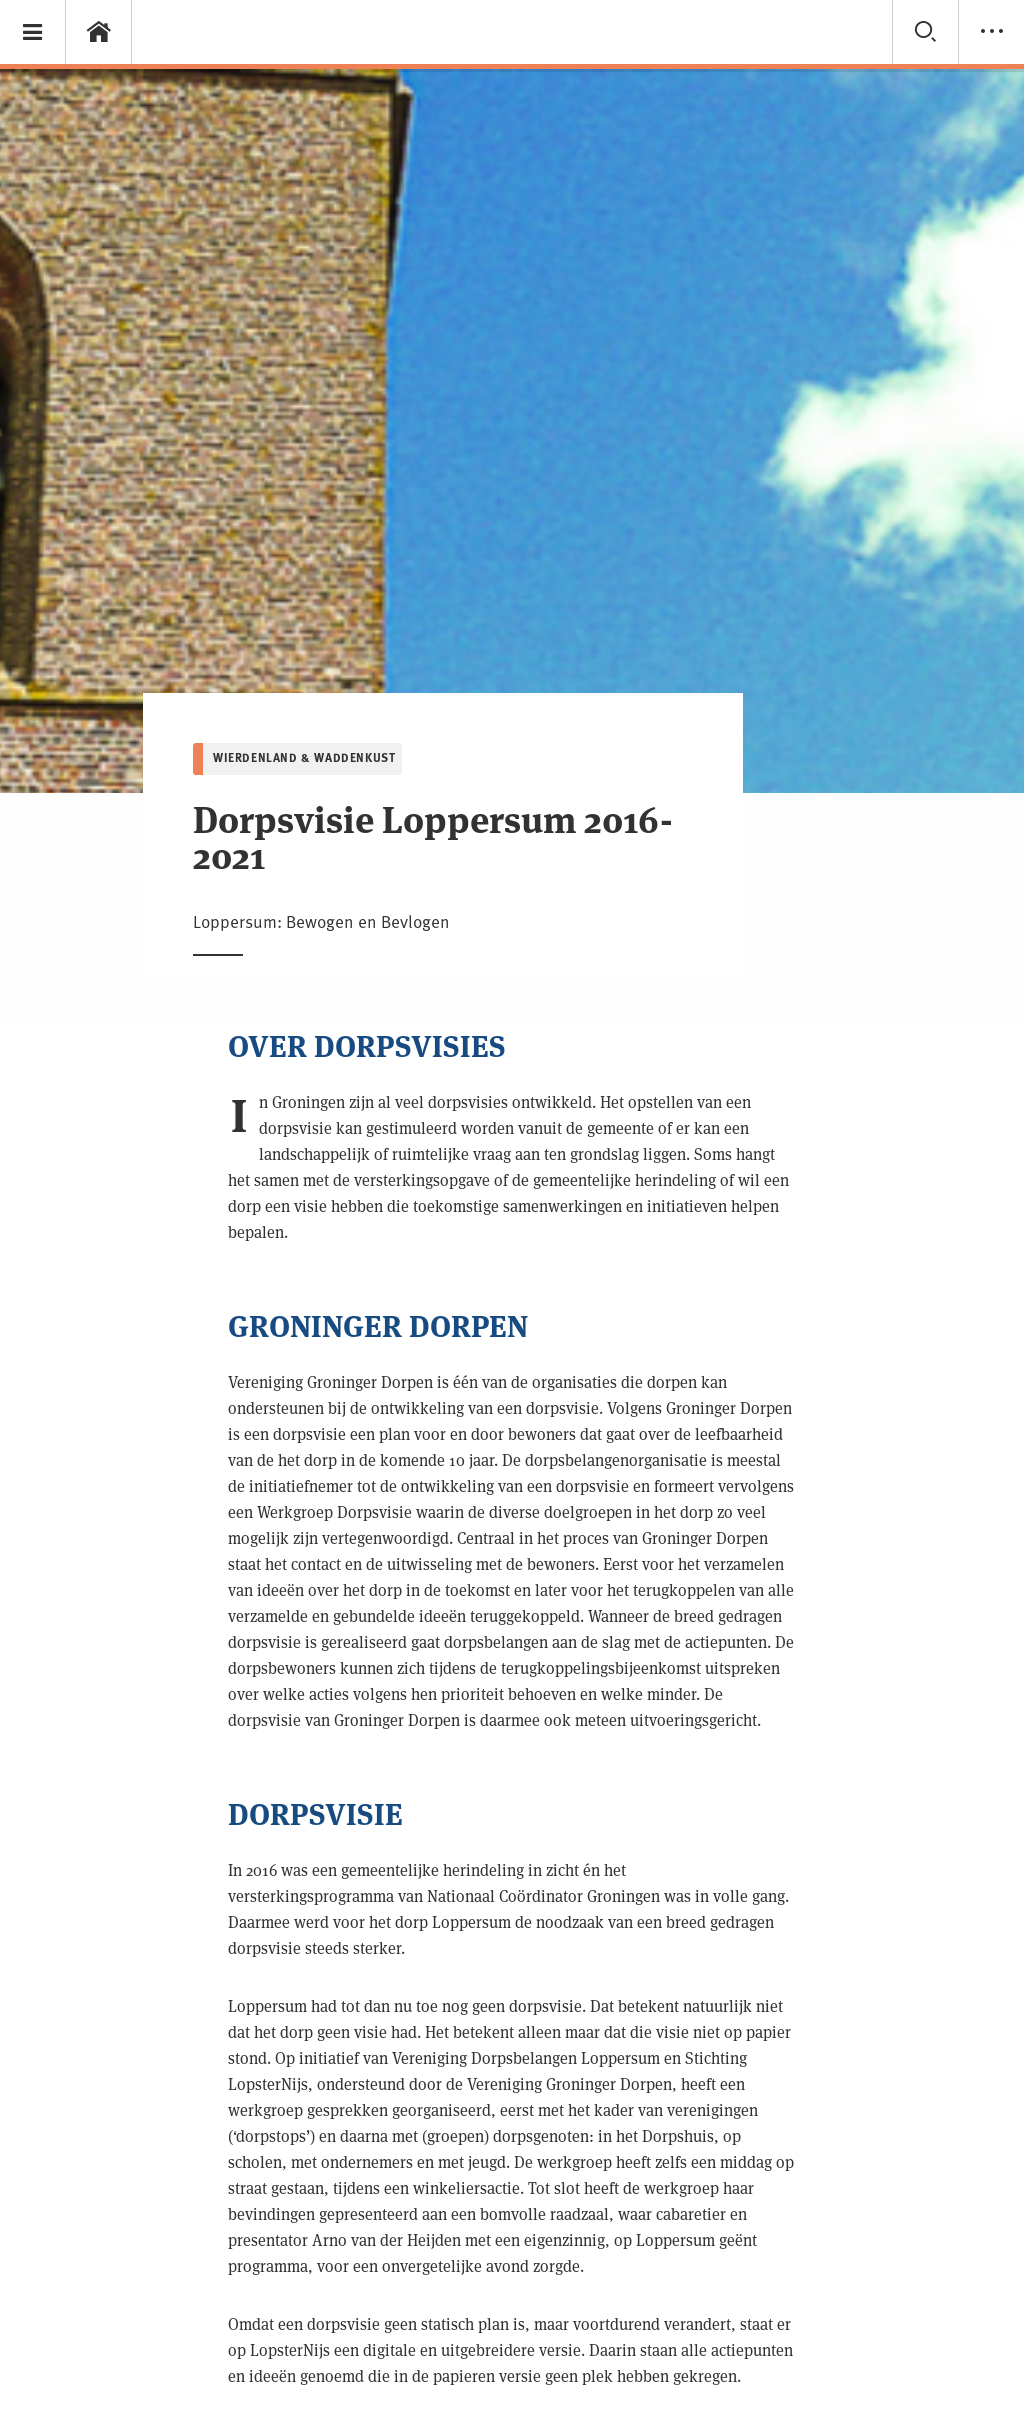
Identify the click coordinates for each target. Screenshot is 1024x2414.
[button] (33, 32)
